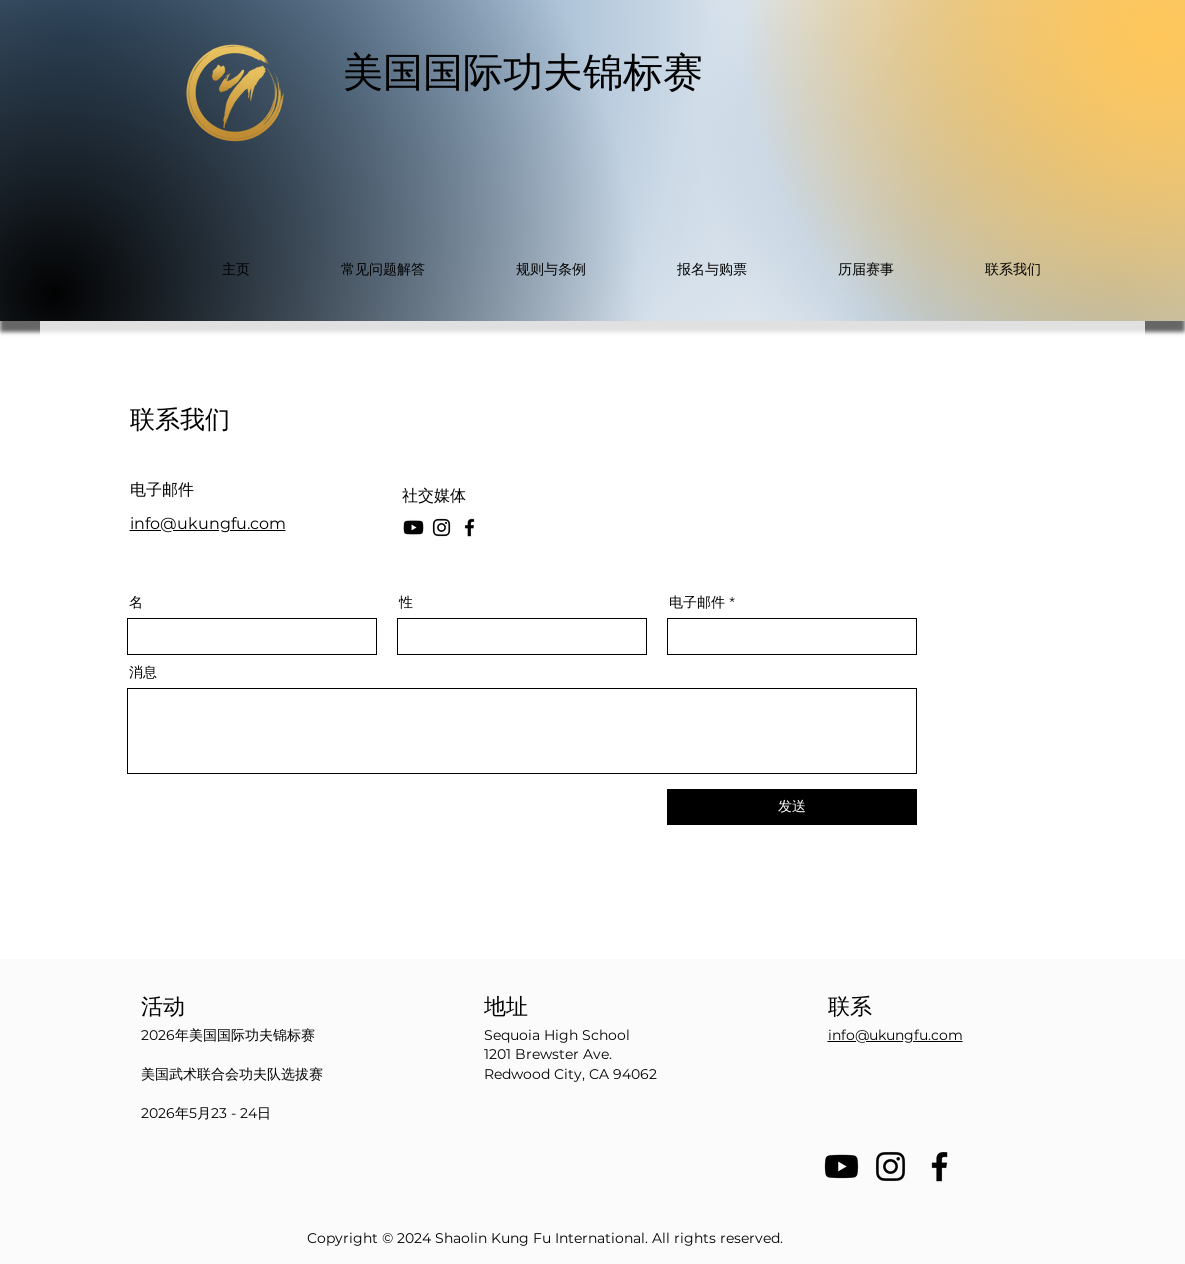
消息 (143, 672)
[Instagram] (441, 527)
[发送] (792, 807)
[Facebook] (469, 527)
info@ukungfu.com (208, 523)
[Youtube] (841, 1166)
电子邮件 (697, 602)
